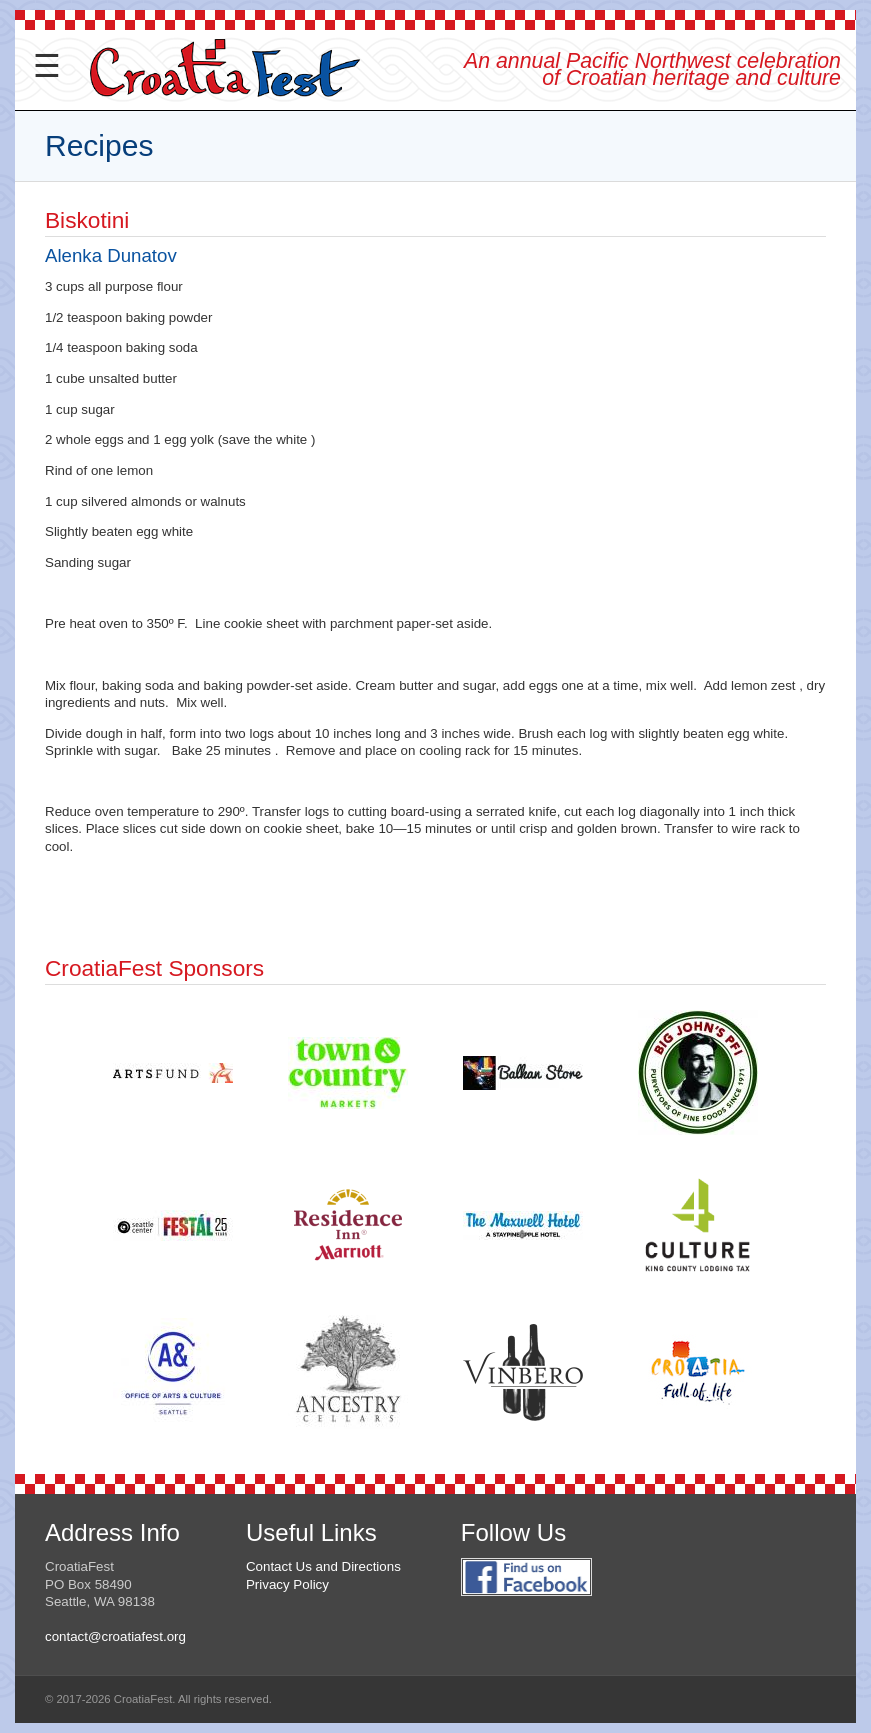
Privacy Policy (287, 1584)
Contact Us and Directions (323, 1566)
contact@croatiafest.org (115, 1636)
